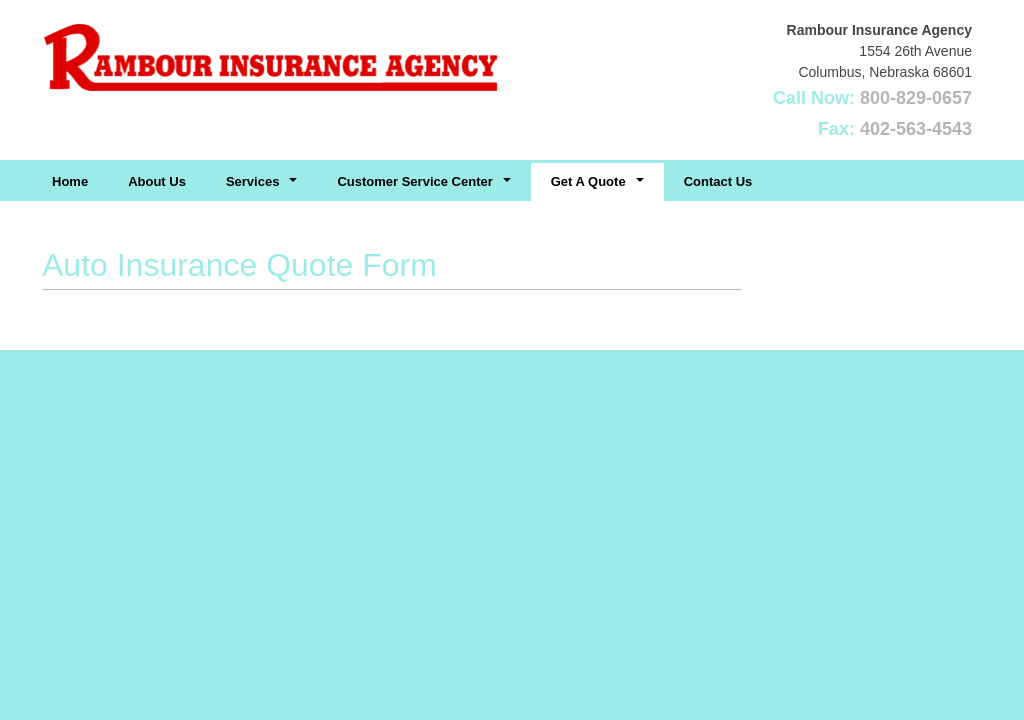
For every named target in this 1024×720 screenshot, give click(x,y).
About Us (157, 181)
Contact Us (718, 181)
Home (70, 181)
